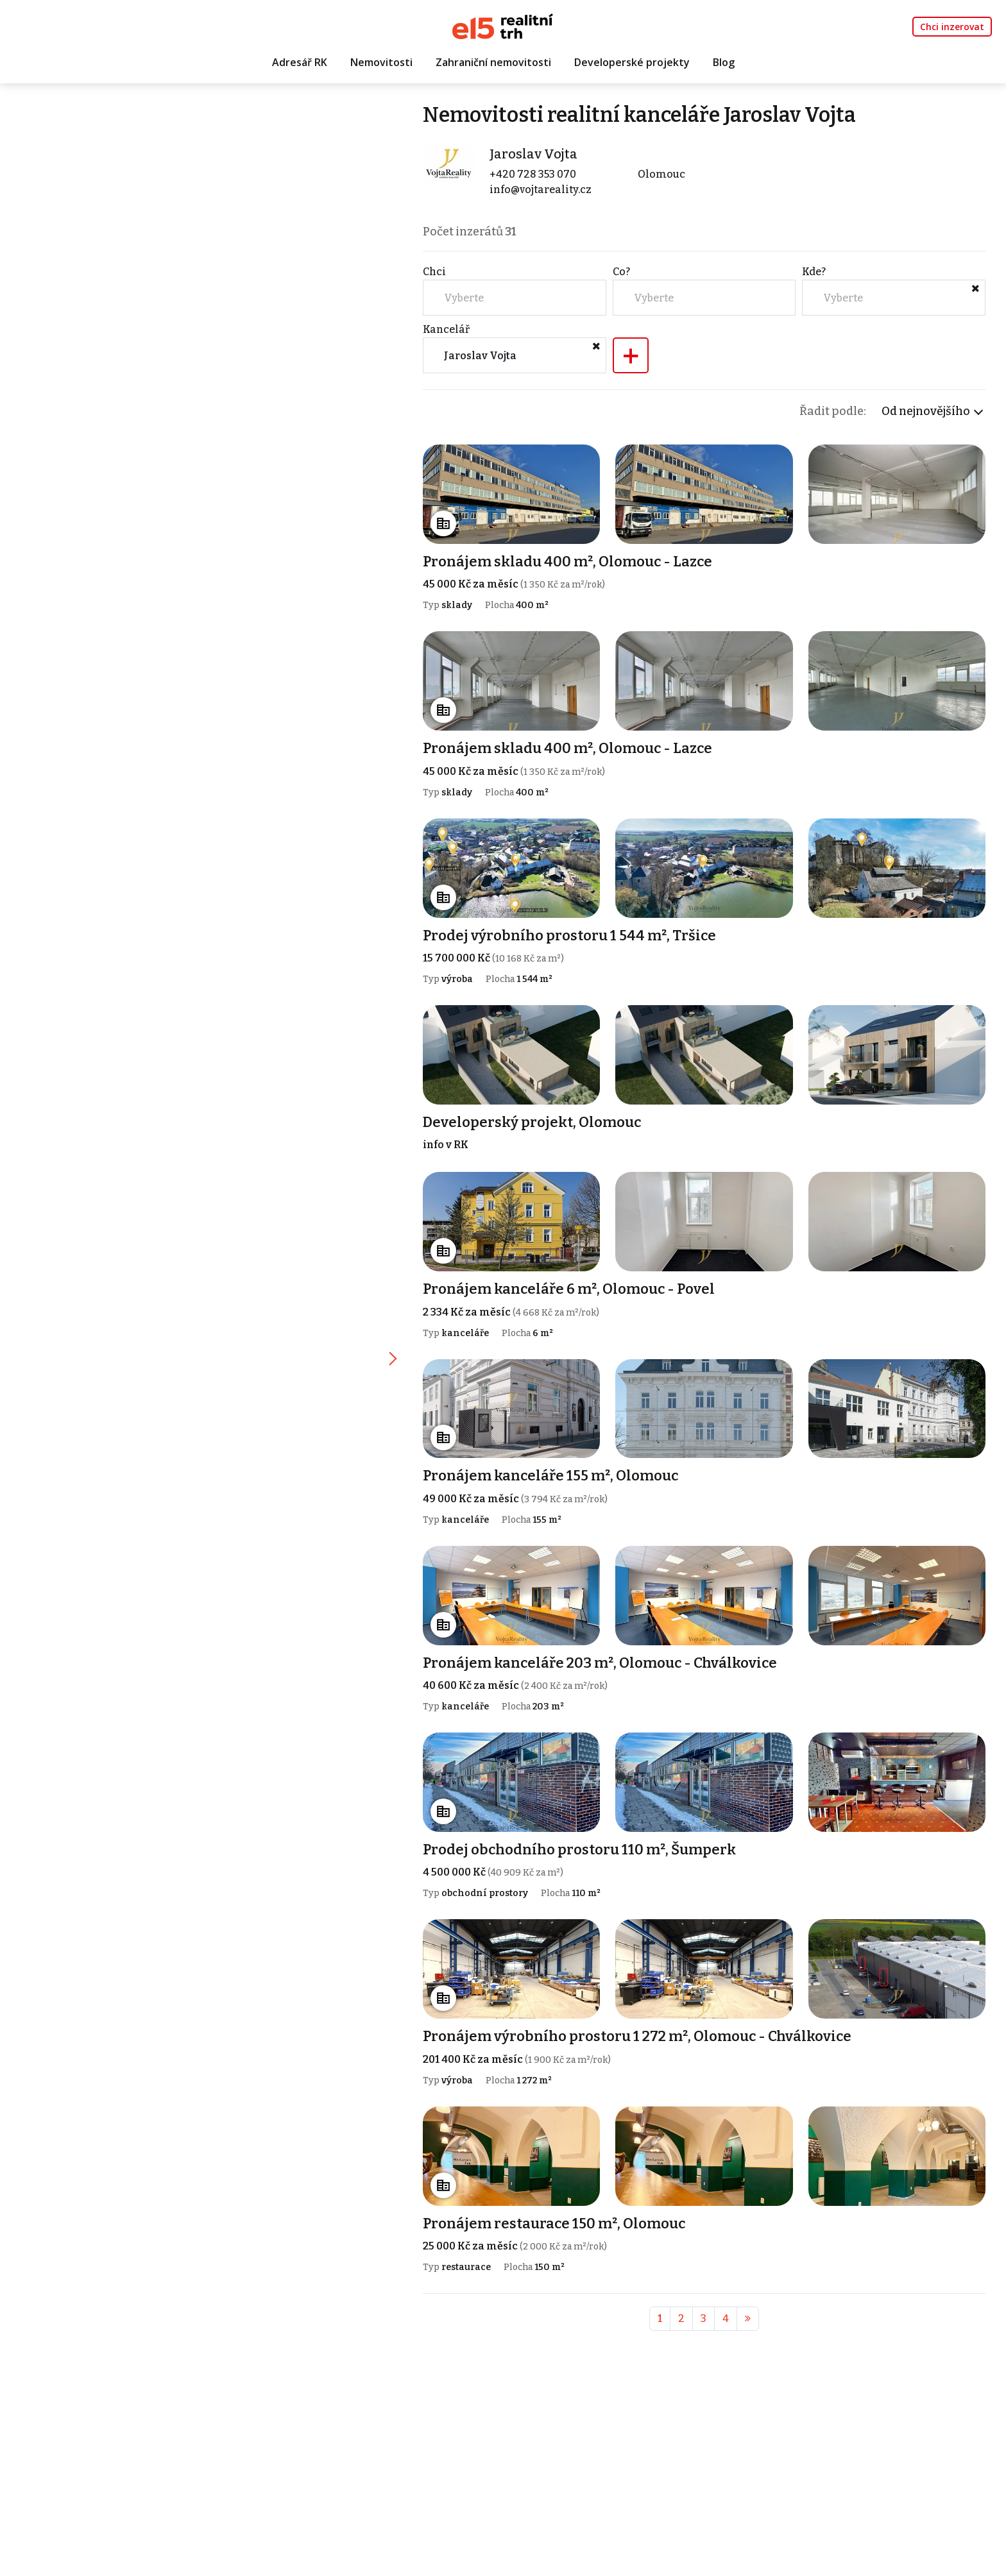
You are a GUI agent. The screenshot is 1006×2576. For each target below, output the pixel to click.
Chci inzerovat (952, 27)
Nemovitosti (381, 62)
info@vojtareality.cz (541, 189)
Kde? (814, 272)
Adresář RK (299, 62)
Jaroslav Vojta (533, 154)
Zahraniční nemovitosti (493, 62)
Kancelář (446, 329)
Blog (724, 62)
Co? (621, 272)
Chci (434, 272)
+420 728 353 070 (533, 174)
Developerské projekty (632, 62)
